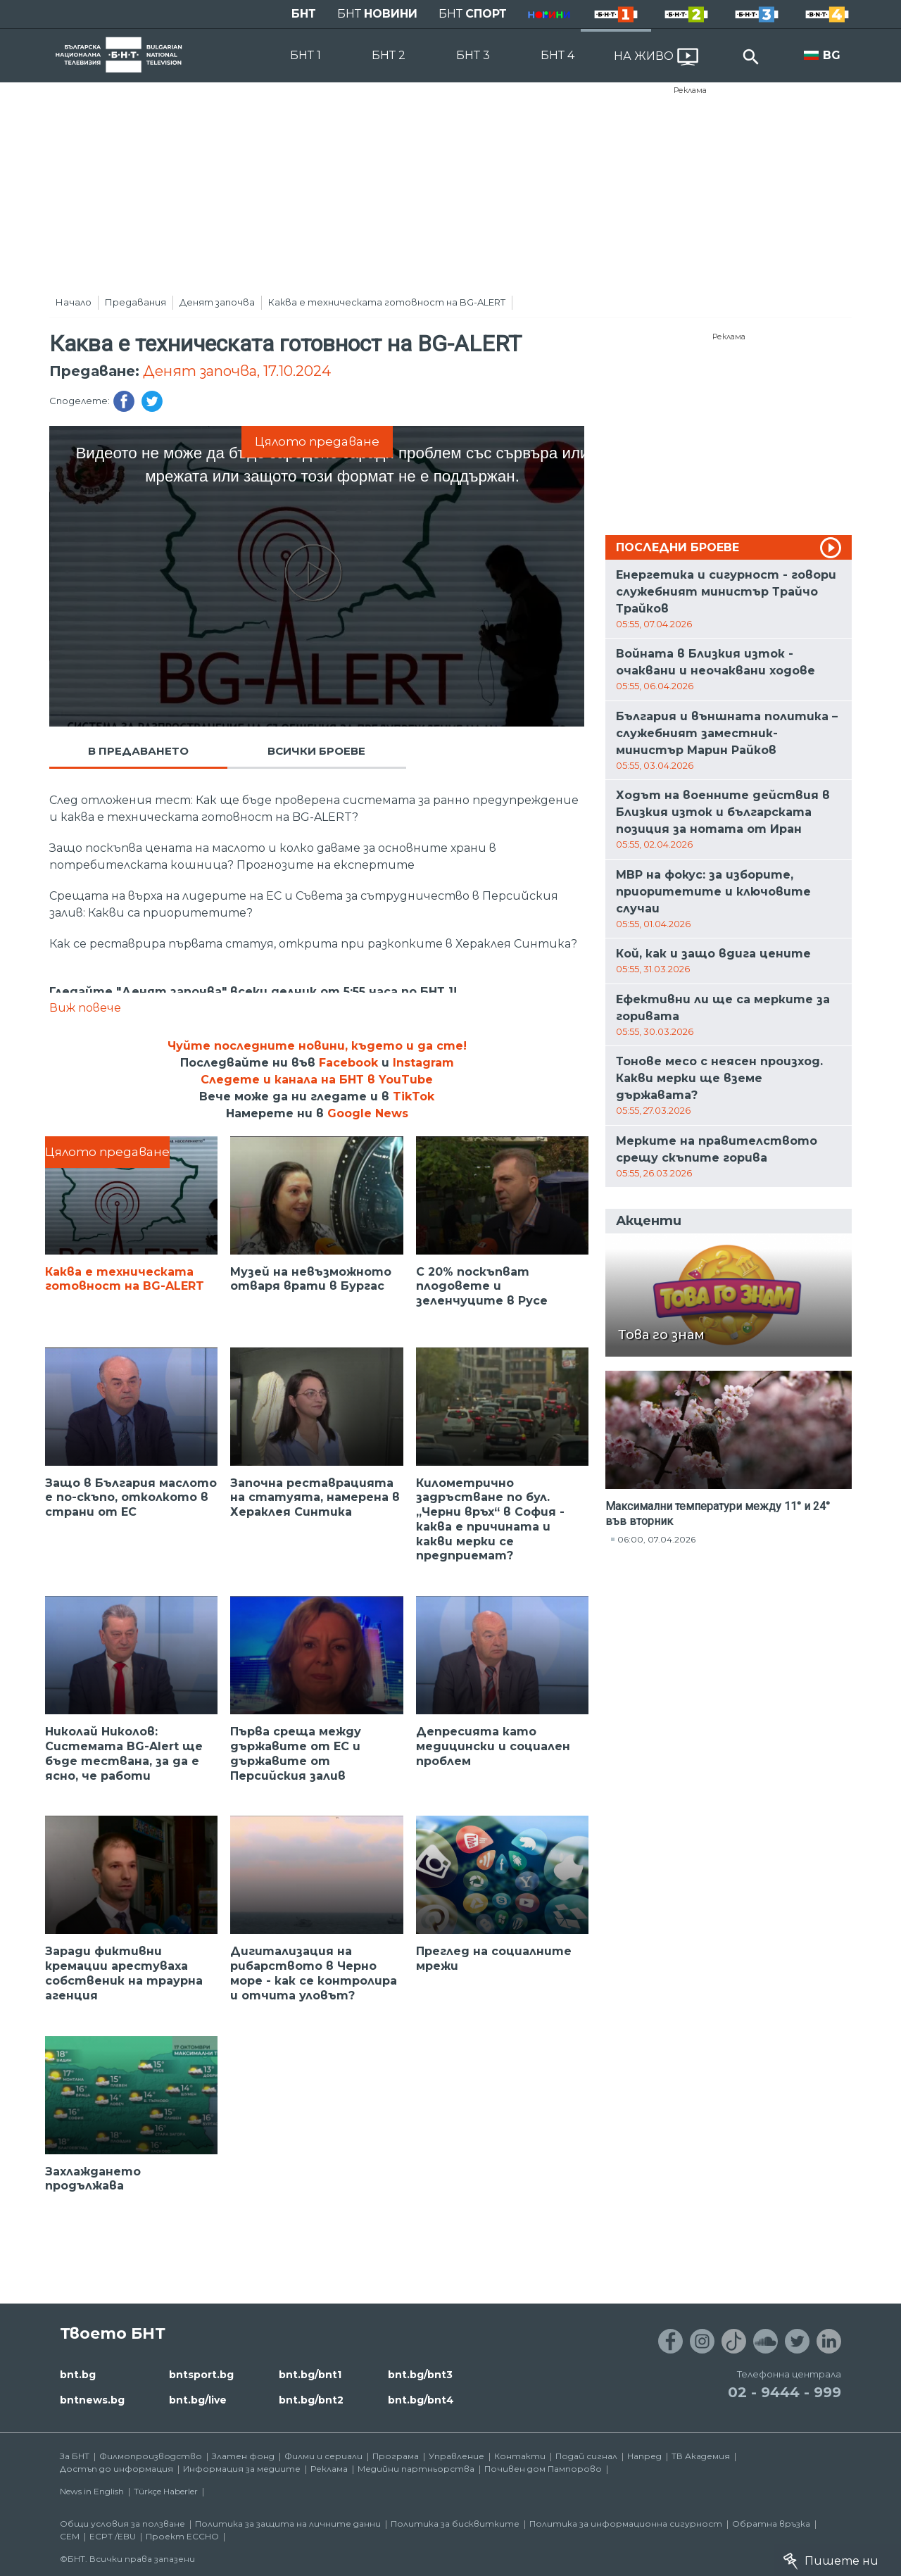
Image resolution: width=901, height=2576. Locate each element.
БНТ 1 (305, 55)
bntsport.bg (201, 2374)
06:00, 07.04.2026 (656, 1539)
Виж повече (85, 1007)
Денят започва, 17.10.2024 (237, 371)
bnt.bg (78, 2374)
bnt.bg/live (198, 2400)
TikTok (413, 1096)
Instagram (423, 1062)
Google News (367, 1113)
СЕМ (70, 2536)
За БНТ (74, 2456)
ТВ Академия (701, 2456)
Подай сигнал (586, 2456)
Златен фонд (243, 2456)
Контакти (520, 2456)
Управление (456, 2456)
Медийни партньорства (416, 2468)
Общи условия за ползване (122, 2523)
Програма (395, 2456)
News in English (92, 2491)
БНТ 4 (557, 55)
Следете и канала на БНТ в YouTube (317, 1079)
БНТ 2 (388, 55)
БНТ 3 (473, 55)
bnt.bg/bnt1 (310, 2374)
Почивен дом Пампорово (543, 2468)
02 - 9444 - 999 (784, 2392)
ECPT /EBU (112, 2536)
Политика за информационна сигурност (625, 2523)
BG (831, 55)
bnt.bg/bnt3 (420, 2374)
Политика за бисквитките (455, 2523)
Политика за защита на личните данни (288, 2523)
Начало (74, 302)
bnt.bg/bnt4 (421, 2400)
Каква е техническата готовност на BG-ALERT (386, 302)
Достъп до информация (116, 2468)
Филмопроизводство (150, 2456)
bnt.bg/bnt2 (311, 2400)
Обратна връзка (771, 2523)
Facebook (348, 1062)
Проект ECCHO (182, 2536)
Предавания (135, 302)
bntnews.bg (92, 2400)
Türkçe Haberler (166, 2491)
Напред (644, 2456)
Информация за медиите (242, 2468)
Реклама (690, 90)
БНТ (303, 13)
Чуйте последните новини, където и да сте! (317, 1046)
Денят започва (217, 302)
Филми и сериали (323, 2456)
